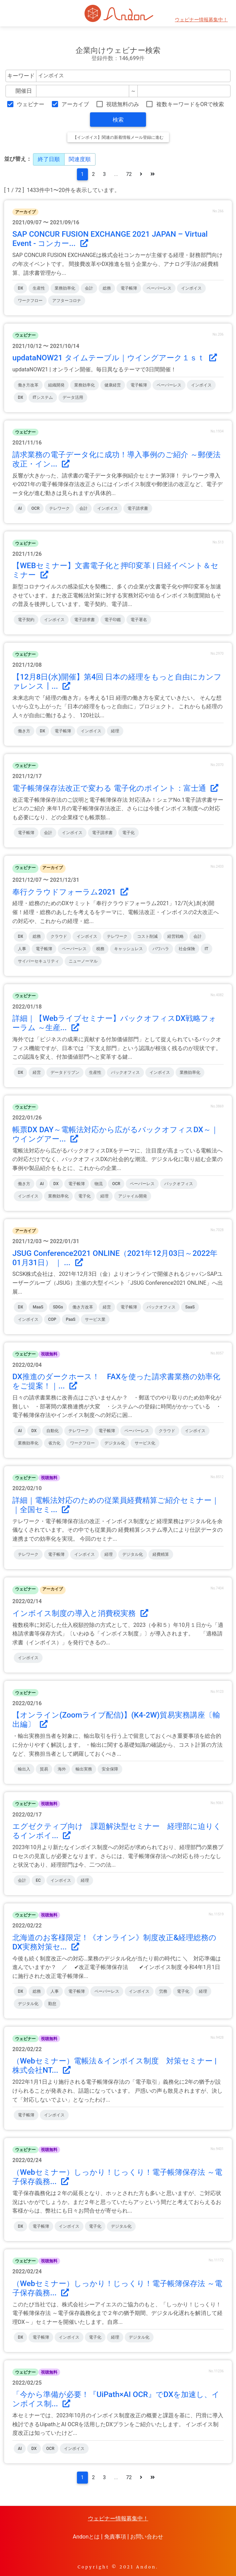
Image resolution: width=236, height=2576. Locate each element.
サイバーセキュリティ (38, 961)
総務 (107, 288)
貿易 (44, 1769)
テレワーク (59, 508)
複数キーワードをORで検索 (190, 104)
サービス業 (95, 1319)
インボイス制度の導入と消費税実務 (80, 1613)
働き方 (24, 731)
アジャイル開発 (132, 1196)
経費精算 (161, 1554)
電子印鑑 (112, 619)
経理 (115, 731)
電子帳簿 (129, 288)
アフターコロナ (66, 300)
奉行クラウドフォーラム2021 (70, 891)
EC (38, 1880)
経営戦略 (175, 936)
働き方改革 (28, 385)
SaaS (189, 1307)
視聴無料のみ (122, 104)
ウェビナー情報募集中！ (201, 20)
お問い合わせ (146, 2536)
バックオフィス (125, 1072)
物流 (98, 1183)
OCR (35, 508)
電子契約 (26, 619)
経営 (37, 1072)
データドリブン (64, 1072)
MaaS (38, 1307)
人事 (22, 948)
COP (52, 1319)
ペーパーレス (159, 288)
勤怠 (52, 2003)
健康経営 (112, 385)
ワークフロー (30, 300)
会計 (89, 288)
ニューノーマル (83, 961)
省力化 (54, 1443)
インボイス (191, 288)
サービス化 (145, 1443)
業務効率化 (65, 288)
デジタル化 (114, 1443)
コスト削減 (147, 936)
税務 (100, 948)
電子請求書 (137, 508)
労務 (163, 1991)
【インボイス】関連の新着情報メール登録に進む (118, 137)
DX (20, 288)
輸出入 (24, 1769)
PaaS (71, 1319)
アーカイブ (75, 104)
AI (20, 508)
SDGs (58, 1307)
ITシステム (43, 397)
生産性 (39, 288)
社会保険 (187, 948)
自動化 (52, 1430)
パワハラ (161, 948)
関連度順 (80, 159)
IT (207, 948)
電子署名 (139, 619)
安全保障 (110, 1769)
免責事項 (115, 2536)
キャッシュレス (128, 948)
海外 (62, 1769)
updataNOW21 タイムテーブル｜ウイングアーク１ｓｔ (114, 357)
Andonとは (86, 2536)
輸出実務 (84, 1769)
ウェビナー (30, 104)
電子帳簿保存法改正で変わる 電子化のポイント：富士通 (115, 788)
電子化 (128, 832)
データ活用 (73, 397)
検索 (118, 119)
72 (129, 174)
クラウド (58, 936)
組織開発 (56, 385)
